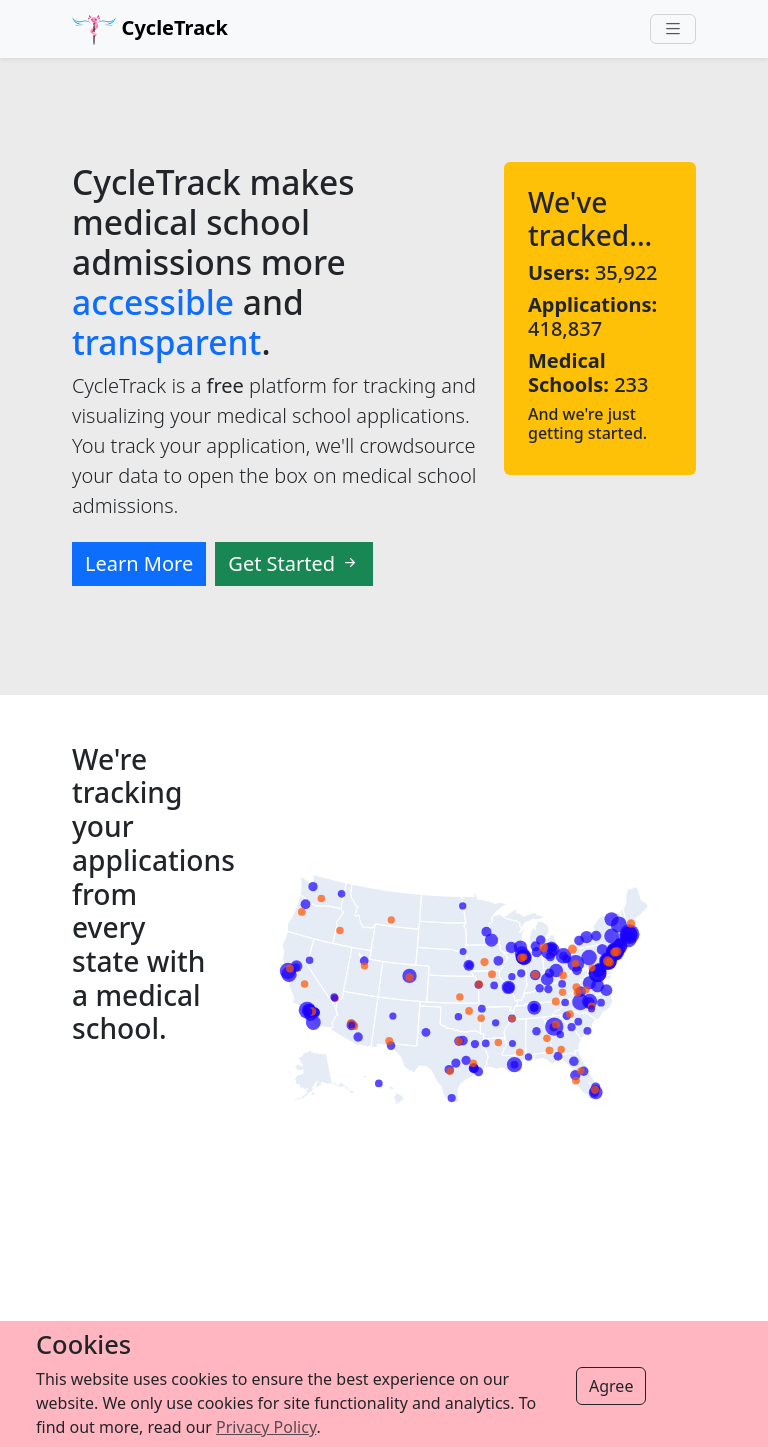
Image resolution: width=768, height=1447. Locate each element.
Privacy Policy (266, 1427)
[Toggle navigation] (673, 29)
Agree (611, 1386)
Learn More (139, 563)
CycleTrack (150, 29)
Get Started (294, 563)
